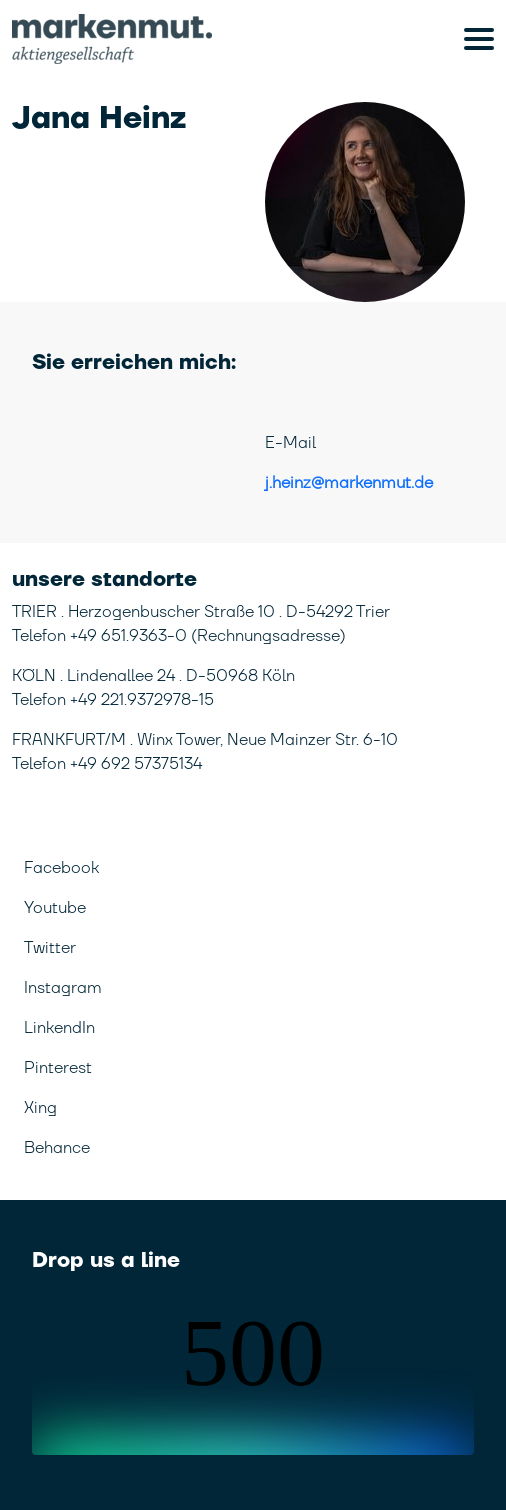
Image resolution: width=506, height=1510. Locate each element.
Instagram (63, 988)
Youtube (55, 908)
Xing (40, 1108)
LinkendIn (59, 1028)
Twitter (50, 948)
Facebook (61, 868)
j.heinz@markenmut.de (349, 483)
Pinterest (58, 1068)
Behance (57, 1148)
